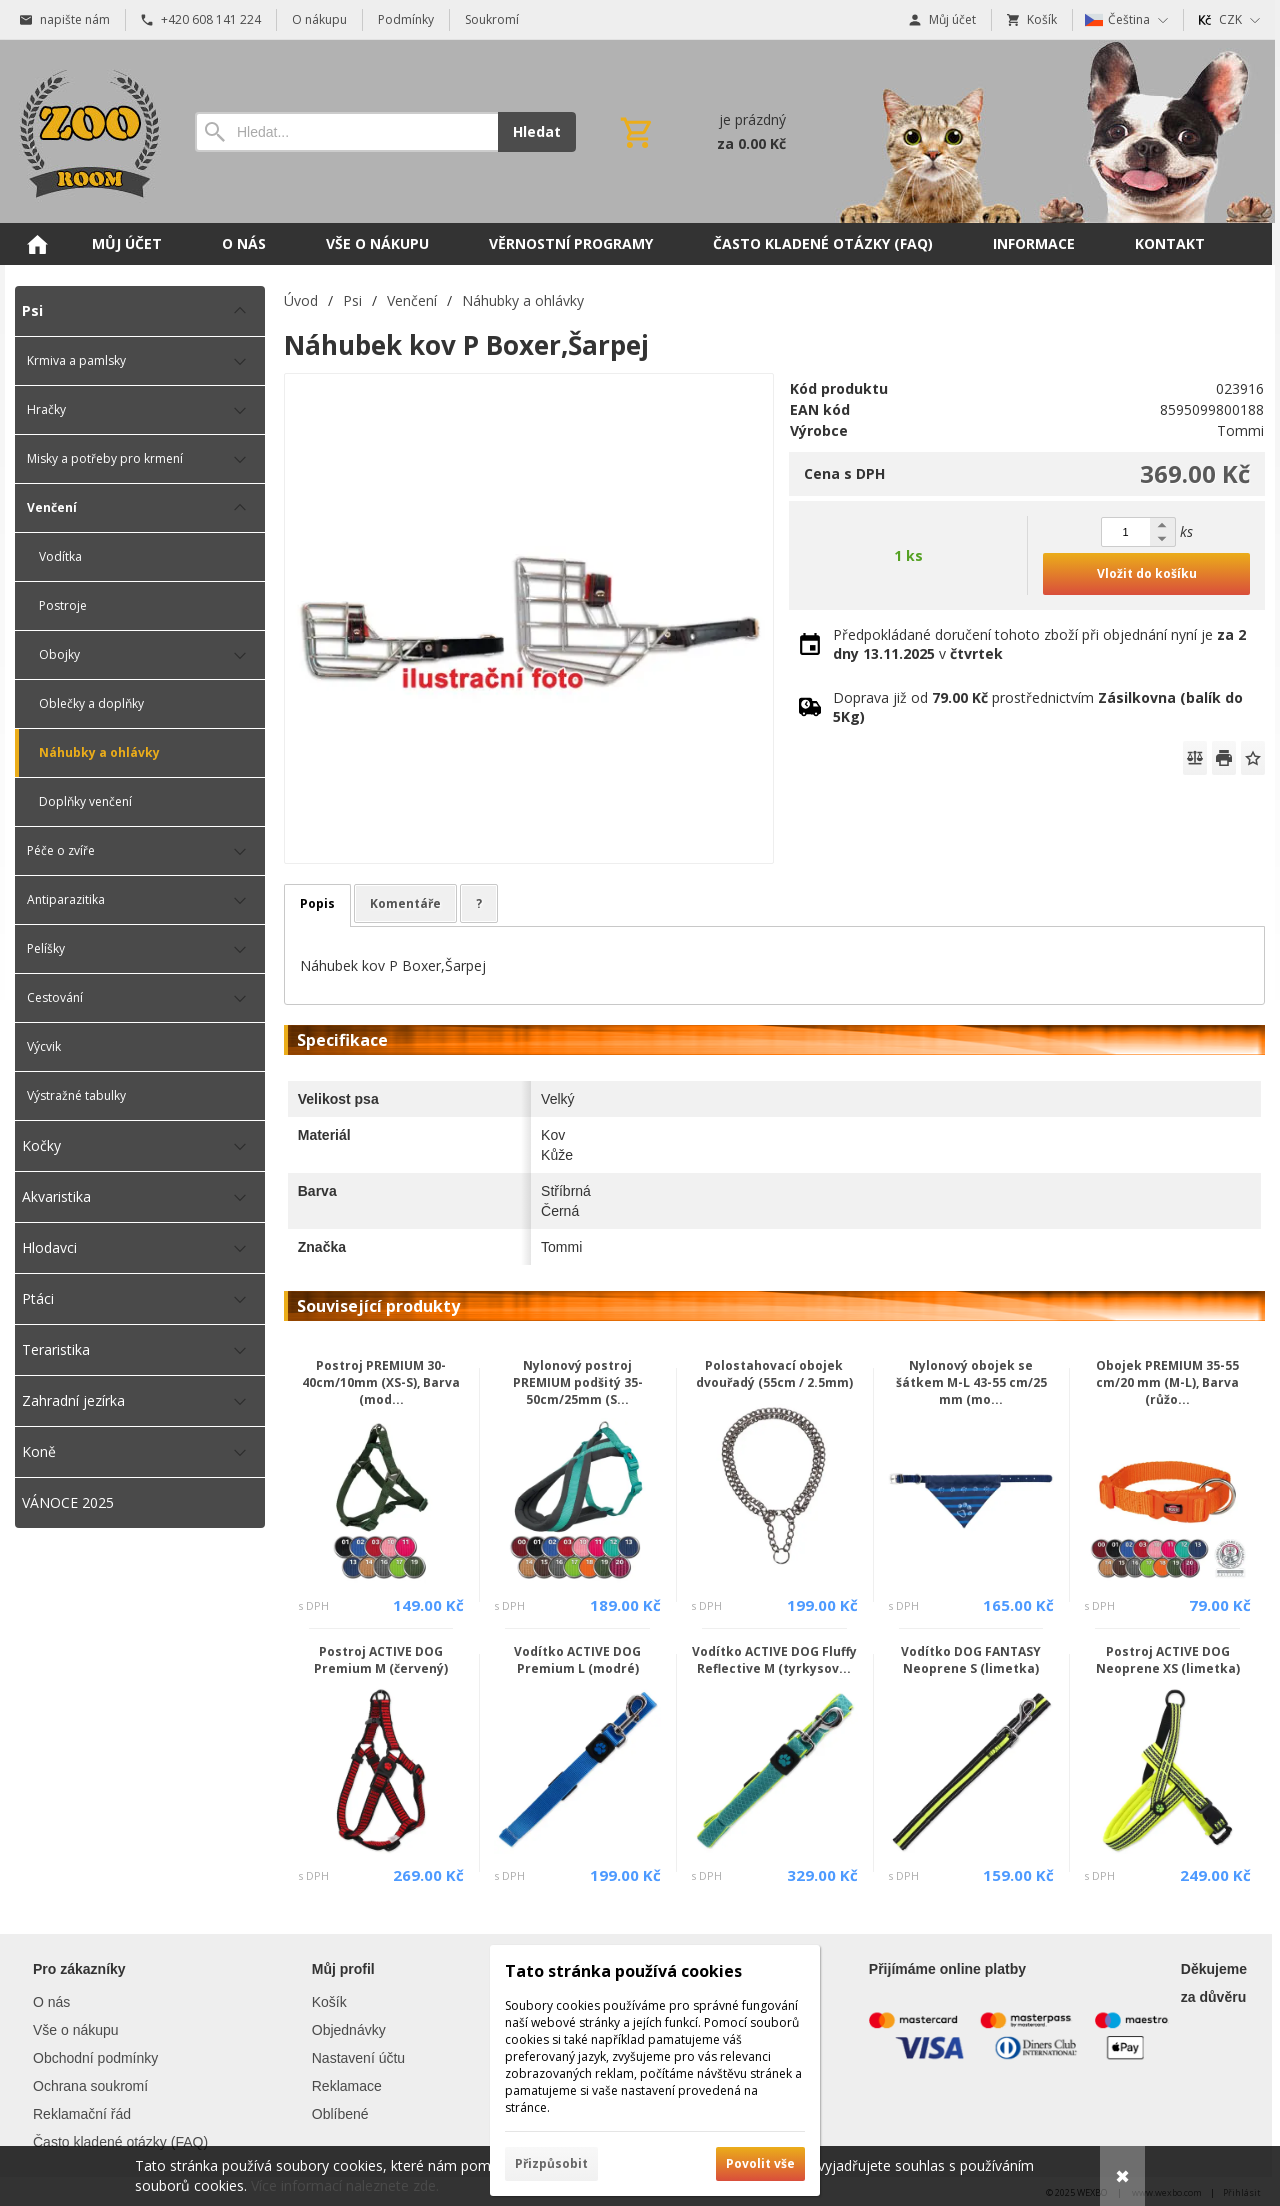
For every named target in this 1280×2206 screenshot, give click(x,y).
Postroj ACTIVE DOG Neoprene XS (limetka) (1168, 1660)
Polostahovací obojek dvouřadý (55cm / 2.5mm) (774, 1374)
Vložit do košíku (1147, 573)
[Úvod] (85, 131)
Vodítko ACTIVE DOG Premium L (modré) (577, 1660)
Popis (317, 903)
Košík (329, 2002)
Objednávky (349, 2030)
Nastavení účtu (358, 2058)
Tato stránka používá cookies (623, 1971)
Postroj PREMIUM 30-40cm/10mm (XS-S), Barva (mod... (381, 1382)
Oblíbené (340, 2114)
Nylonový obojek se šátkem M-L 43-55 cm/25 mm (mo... (971, 1382)
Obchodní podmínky (95, 2058)
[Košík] (701, 132)
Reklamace (347, 2086)
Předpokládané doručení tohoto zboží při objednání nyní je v (1039, 644)
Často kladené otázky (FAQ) (120, 2142)
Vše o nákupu (76, 2030)
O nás (51, 2002)
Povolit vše (760, 2163)
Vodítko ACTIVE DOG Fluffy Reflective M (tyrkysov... (774, 1660)
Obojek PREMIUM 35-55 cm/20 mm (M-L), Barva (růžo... (1167, 1382)
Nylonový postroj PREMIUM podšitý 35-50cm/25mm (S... (578, 1382)
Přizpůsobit (551, 2163)
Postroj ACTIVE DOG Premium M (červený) (381, 1660)
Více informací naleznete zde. (345, 2185)
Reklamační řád (82, 2114)
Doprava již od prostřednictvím (1038, 707)
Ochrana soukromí (90, 2086)
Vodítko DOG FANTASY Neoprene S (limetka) (971, 1660)
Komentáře (405, 903)
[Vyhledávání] (346, 132)
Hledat (537, 131)
